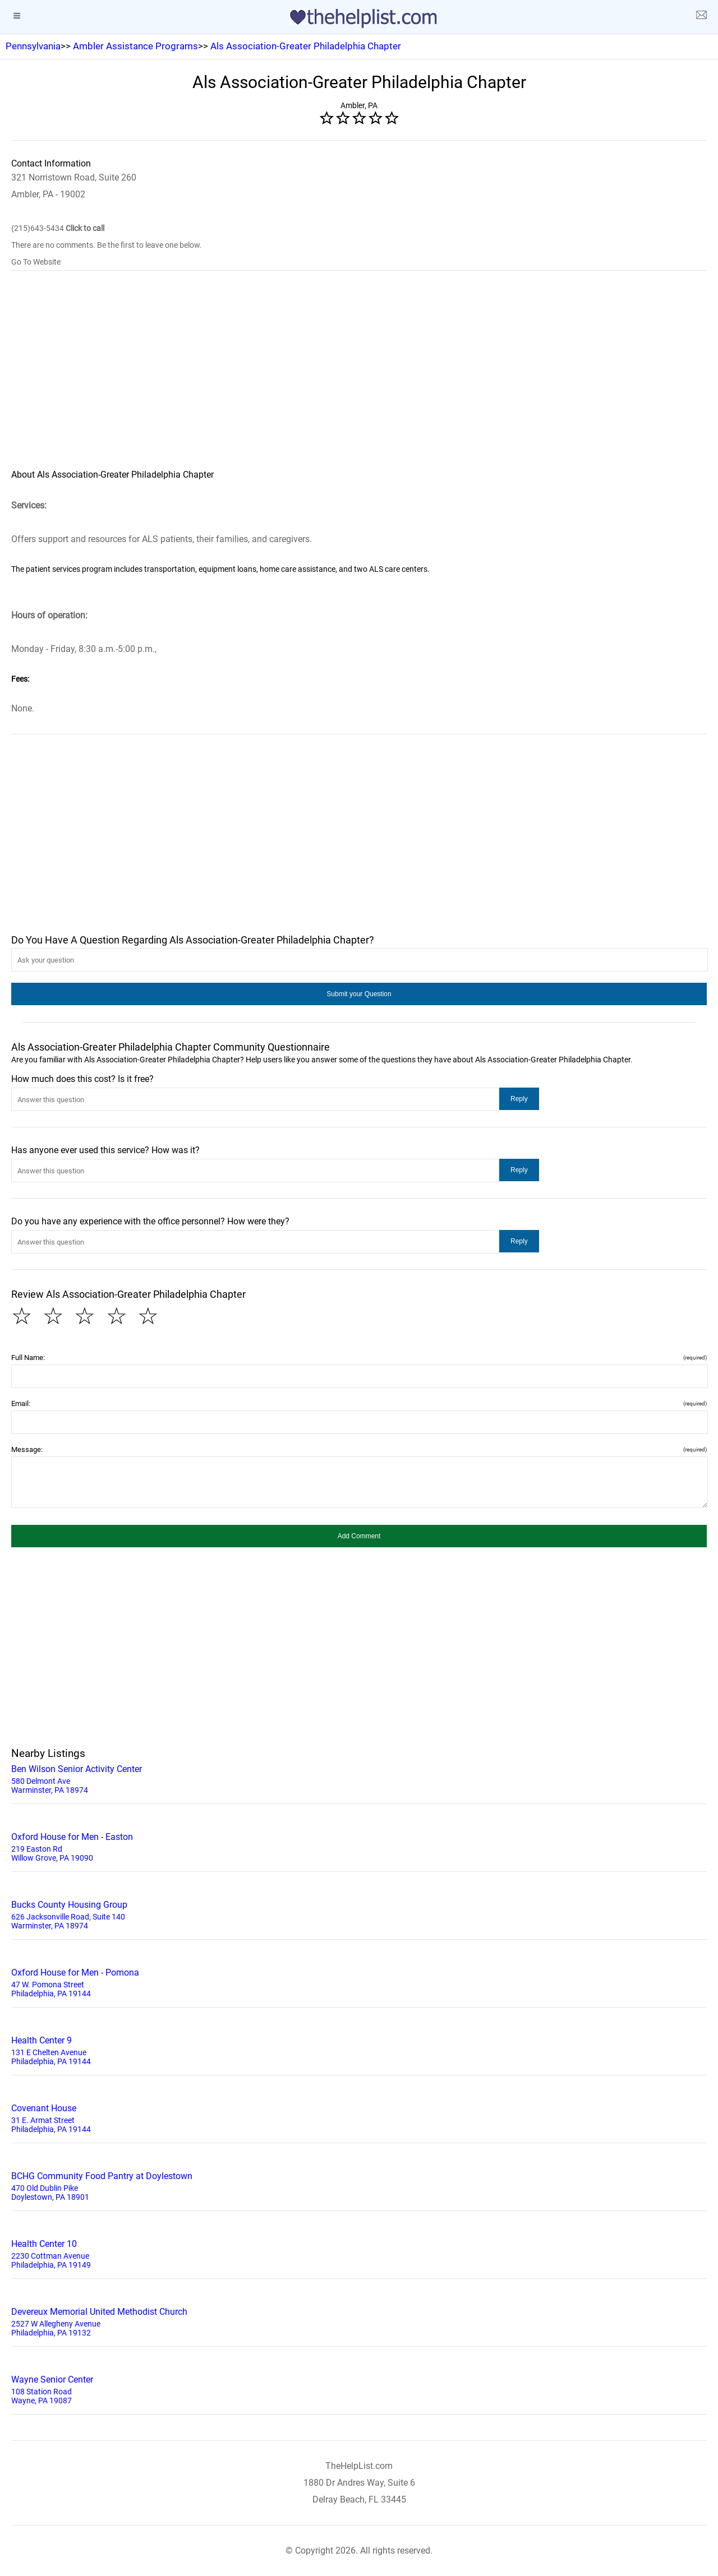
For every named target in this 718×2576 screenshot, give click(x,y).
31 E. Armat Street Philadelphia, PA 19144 (359, 2117)
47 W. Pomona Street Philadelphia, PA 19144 (359, 1981)
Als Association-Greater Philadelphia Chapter (305, 46)
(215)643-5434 (57, 228)
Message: (359, 1449)
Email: (359, 1403)
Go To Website (36, 261)
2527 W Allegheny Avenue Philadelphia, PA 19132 (359, 2321)
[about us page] (701, 17)
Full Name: (359, 1357)
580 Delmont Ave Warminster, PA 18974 (359, 1778)
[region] (359, 377)
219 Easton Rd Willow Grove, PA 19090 (359, 1846)
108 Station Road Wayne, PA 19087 (359, 2388)
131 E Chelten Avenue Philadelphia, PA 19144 (359, 2049)
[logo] (359, 18)
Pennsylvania (33, 46)
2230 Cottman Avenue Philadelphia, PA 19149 (359, 2253)
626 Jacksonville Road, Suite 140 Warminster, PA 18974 (359, 1914)
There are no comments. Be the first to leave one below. (106, 245)
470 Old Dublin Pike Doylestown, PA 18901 (359, 2185)
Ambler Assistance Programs (135, 46)
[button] (359, 994)
